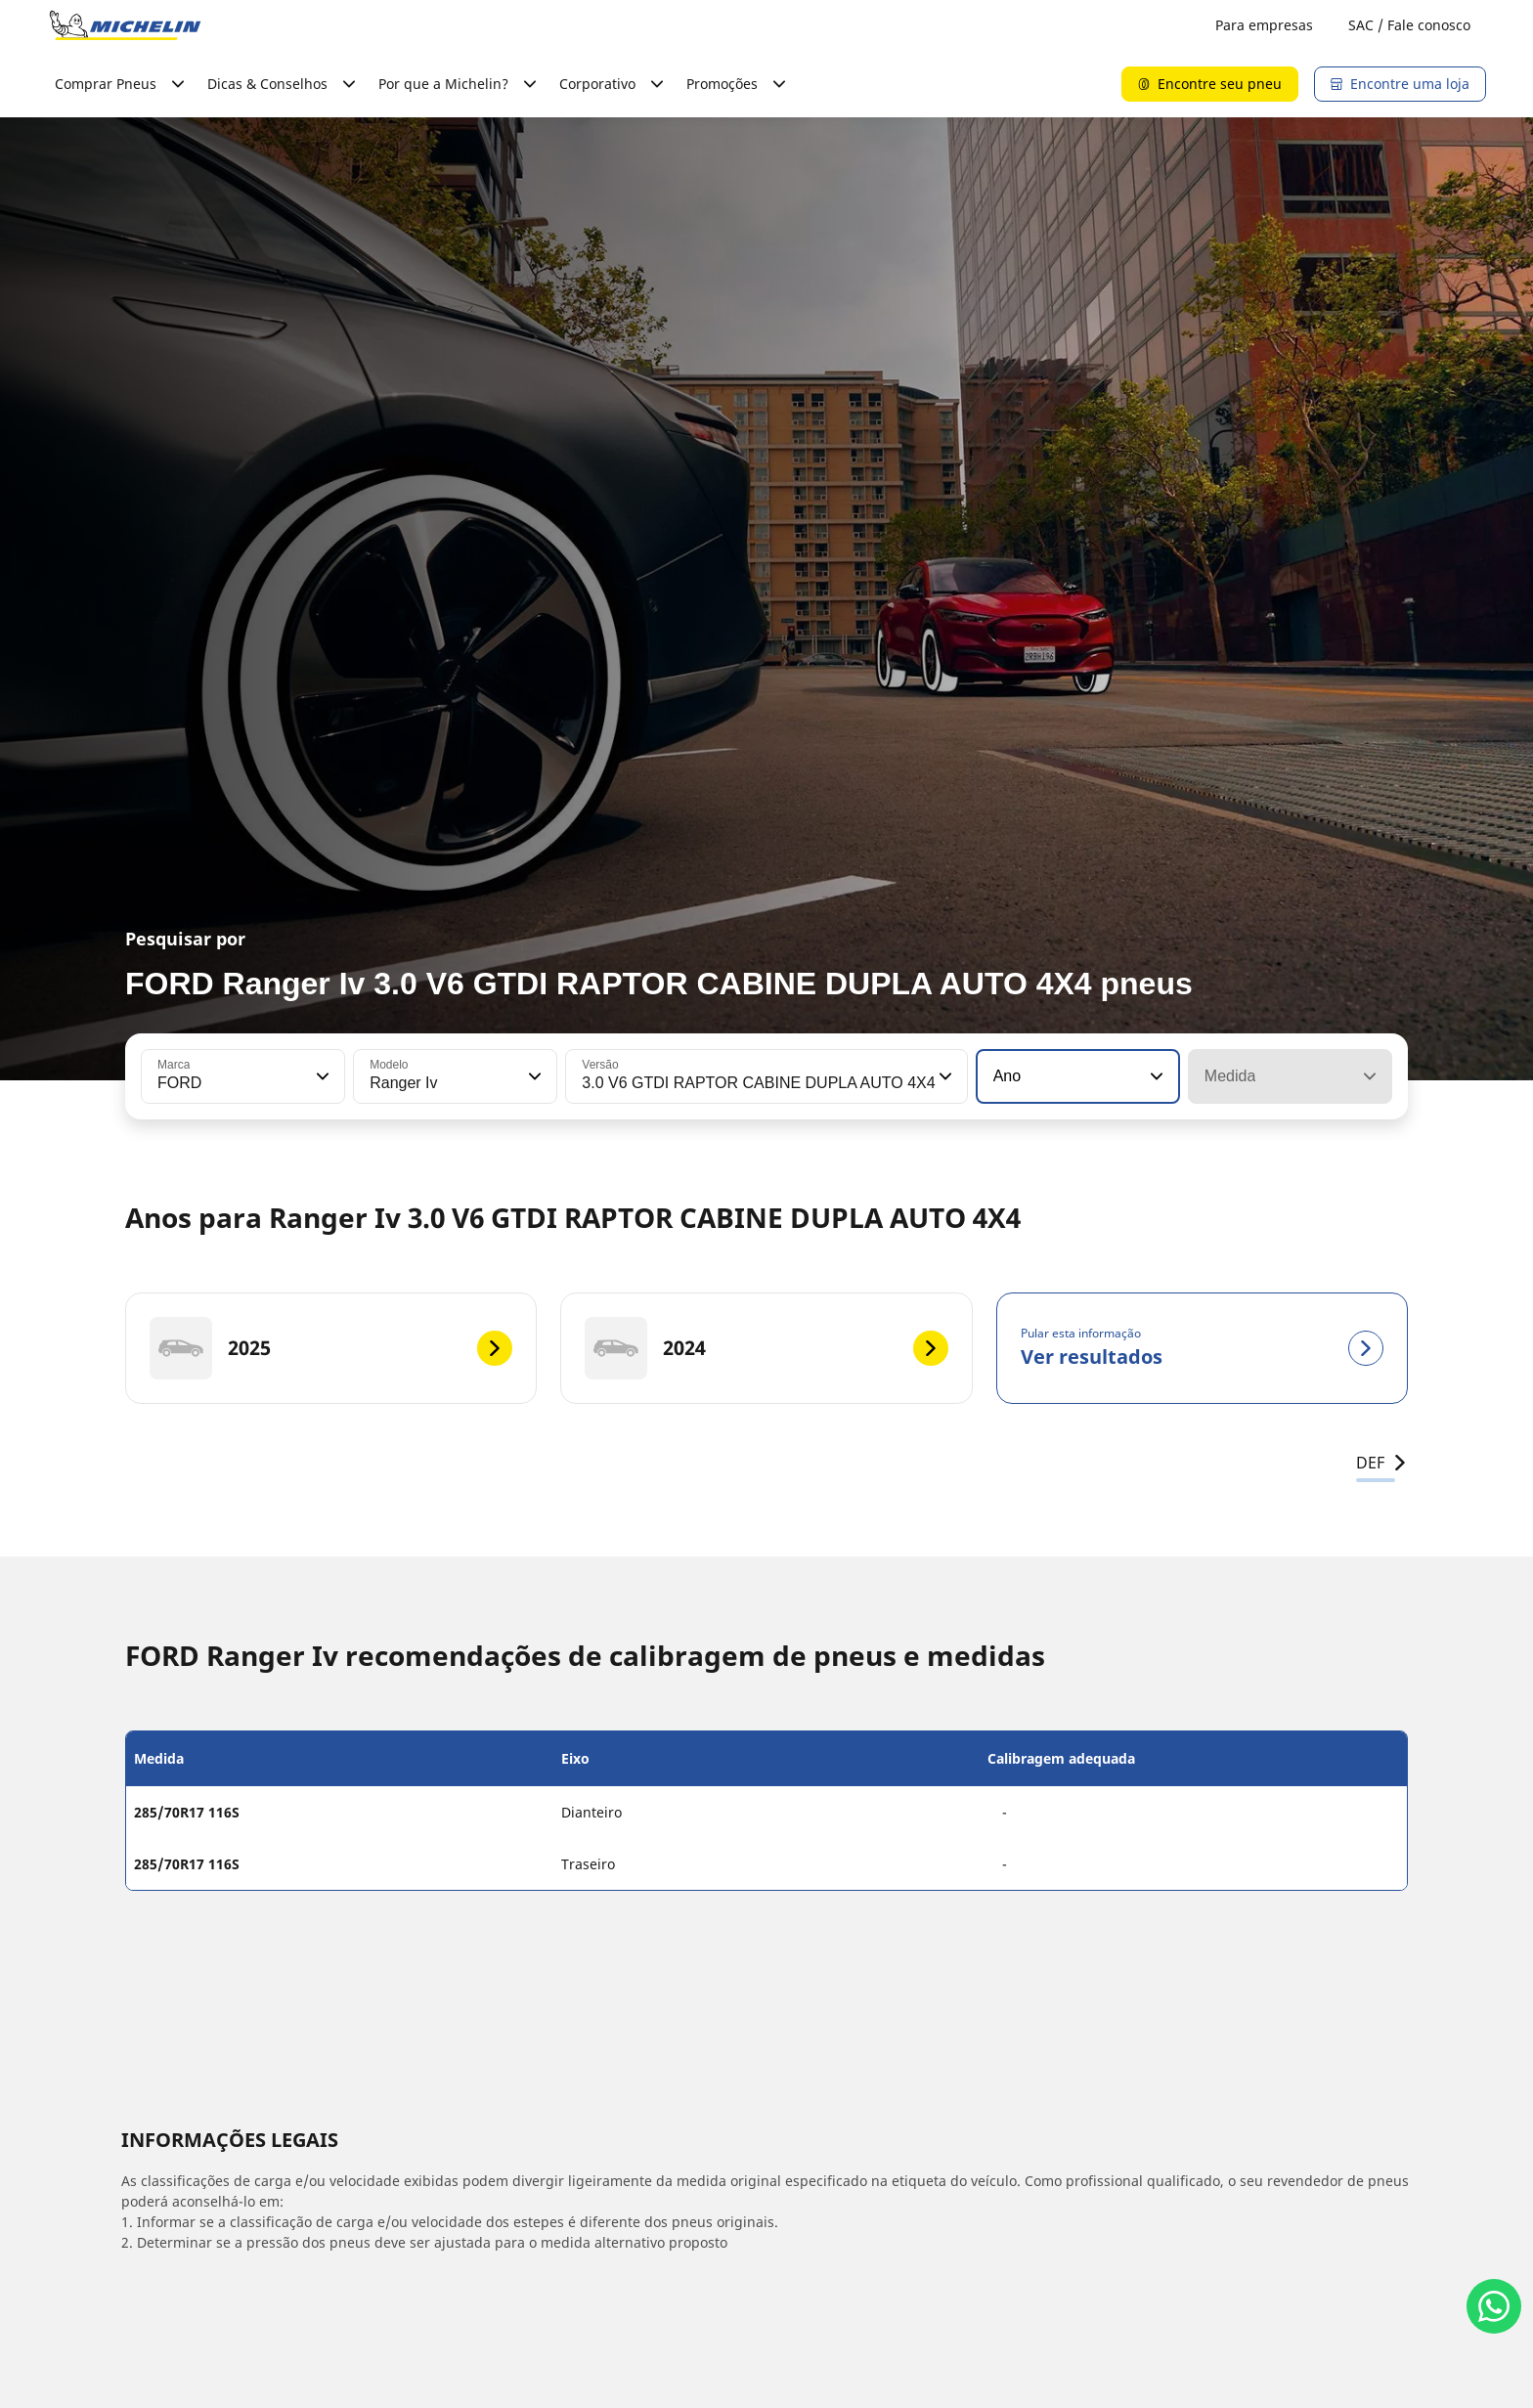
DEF (1382, 1462)
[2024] (766, 1348)
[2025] (331, 1348)
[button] (320, 1076)
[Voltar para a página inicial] (125, 25)
